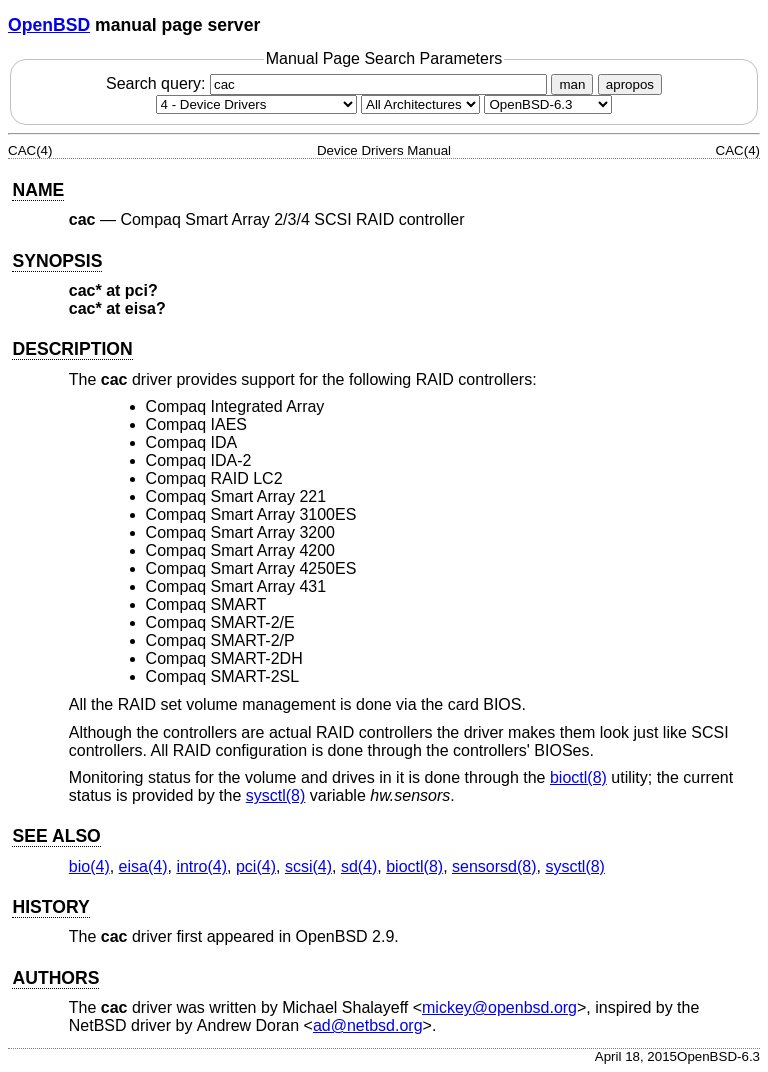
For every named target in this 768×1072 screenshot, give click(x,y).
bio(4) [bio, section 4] (89, 866)
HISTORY (50, 907)
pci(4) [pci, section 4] (256, 866)
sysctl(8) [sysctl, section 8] (276, 795)
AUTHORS (55, 978)
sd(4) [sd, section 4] (359, 866)
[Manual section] (256, 104)
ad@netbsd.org (368, 1025)
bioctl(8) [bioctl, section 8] (578, 777)
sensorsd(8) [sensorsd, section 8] (494, 866)
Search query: (329, 83)
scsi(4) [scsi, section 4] (308, 866)
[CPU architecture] (420, 104)
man (572, 84)
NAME (38, 190)
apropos (630, 84)
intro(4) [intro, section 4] (201, 866)
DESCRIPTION (72, 349)
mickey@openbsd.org (499, 1007)
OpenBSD (49, 25)
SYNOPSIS (57, 261)
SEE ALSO (56, 836)
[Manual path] (548, 104)
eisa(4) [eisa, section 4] (143, 866)
